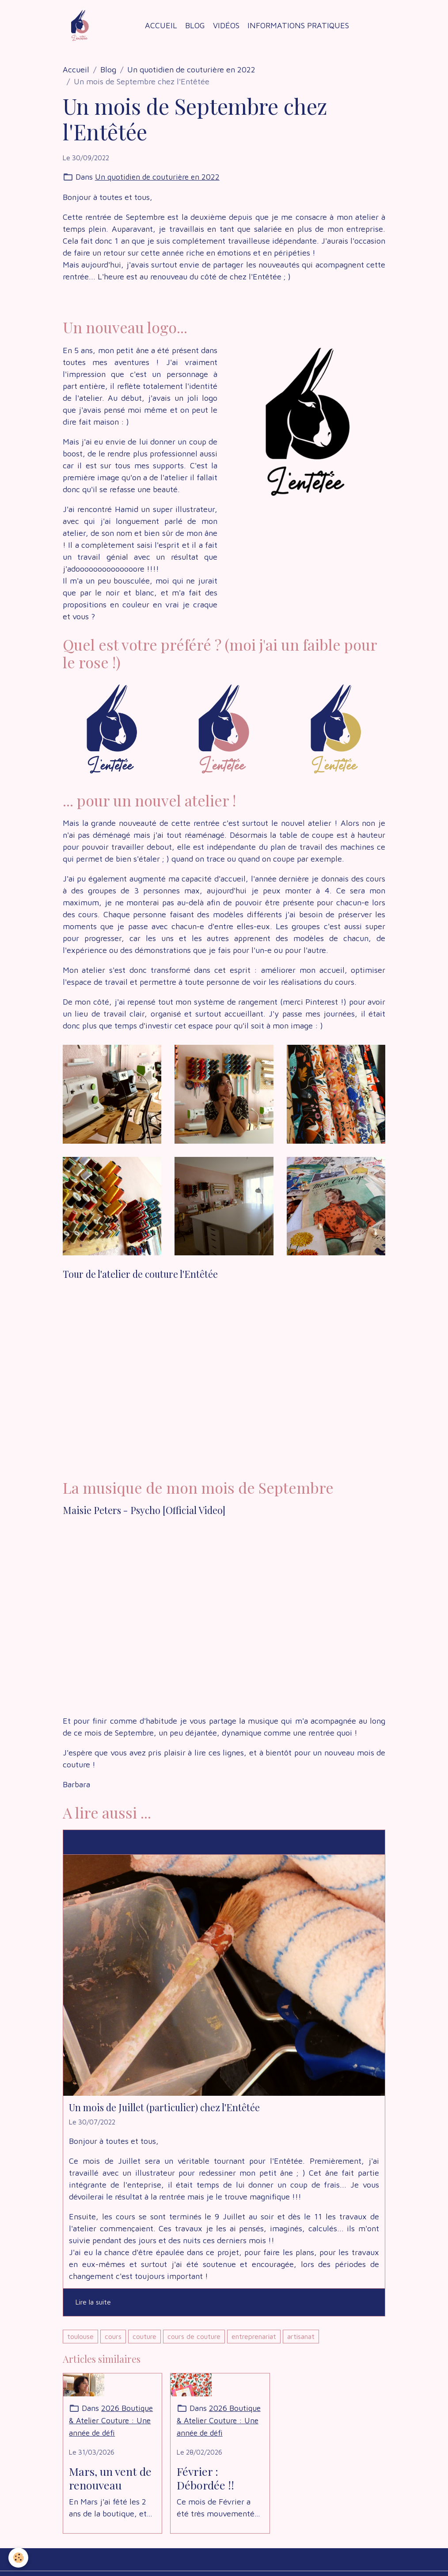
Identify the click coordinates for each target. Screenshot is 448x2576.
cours (113, 2336)
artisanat (301, 2336)
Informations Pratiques (298, 25)
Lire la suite (93, 2302)
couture (144, 2336)
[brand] (82, 25)
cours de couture (193, 2336)
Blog (195, 25)
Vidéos (226, 25)
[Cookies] (19, 2558)
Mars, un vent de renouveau (110, 2478)
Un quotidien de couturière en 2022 (191, 69)
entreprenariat (254, 2336)
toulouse (80, 2336)
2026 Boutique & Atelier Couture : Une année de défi (111, 2420)
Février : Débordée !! (205, 2478)
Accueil (161, 25)
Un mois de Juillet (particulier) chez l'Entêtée (164, 2107)
